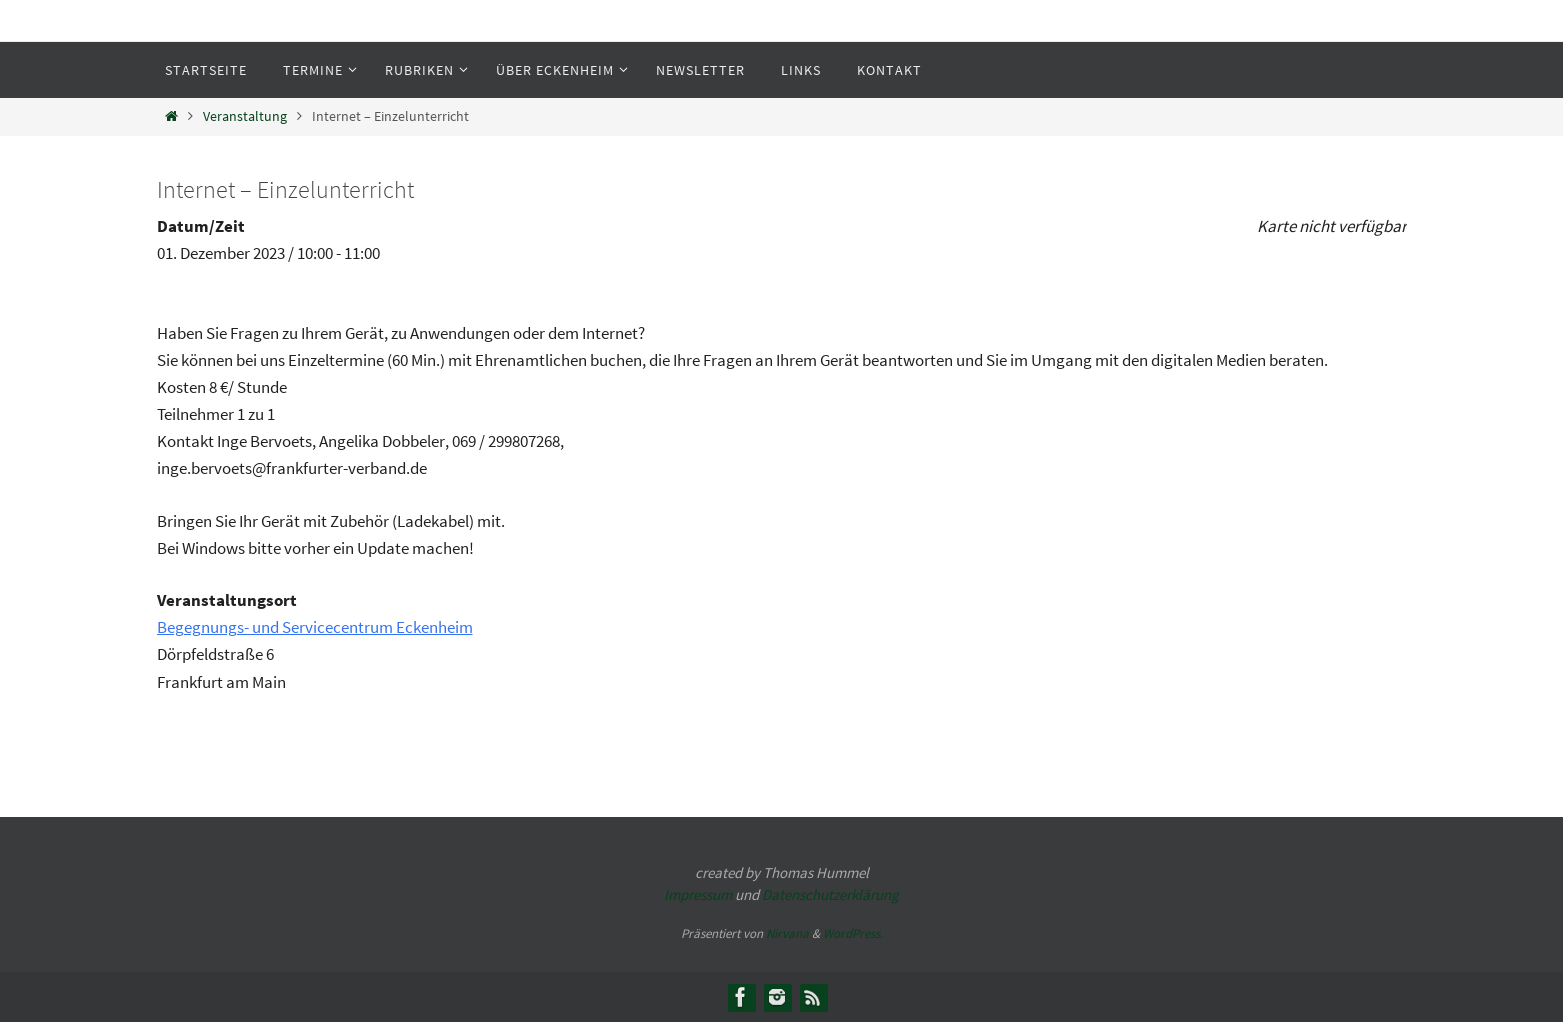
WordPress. (853, 933)
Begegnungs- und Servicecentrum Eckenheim (315, 627)
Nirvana (787, 933)
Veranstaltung (245, 116)
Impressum (698, 894)
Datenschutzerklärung (830, 894)
